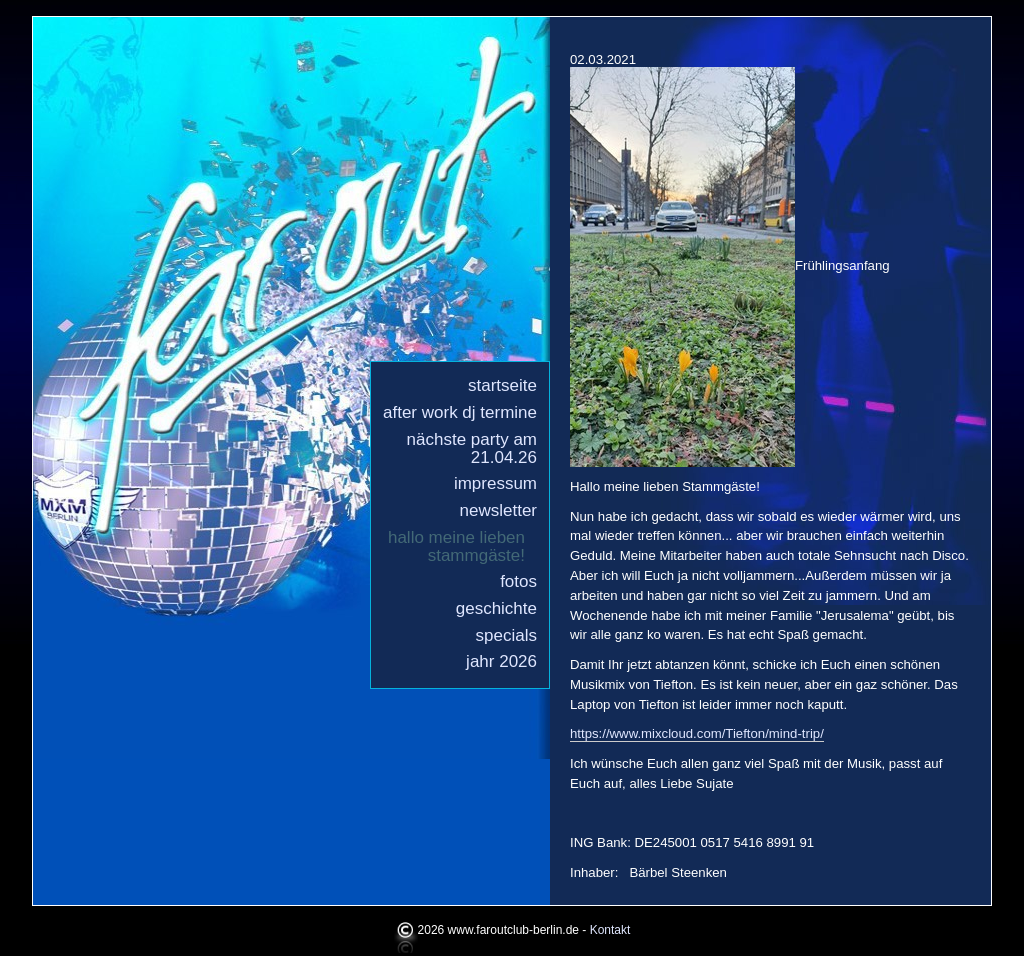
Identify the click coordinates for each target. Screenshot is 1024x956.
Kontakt (610, 930)
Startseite (502, 385)
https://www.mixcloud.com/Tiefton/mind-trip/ (697, 733)
